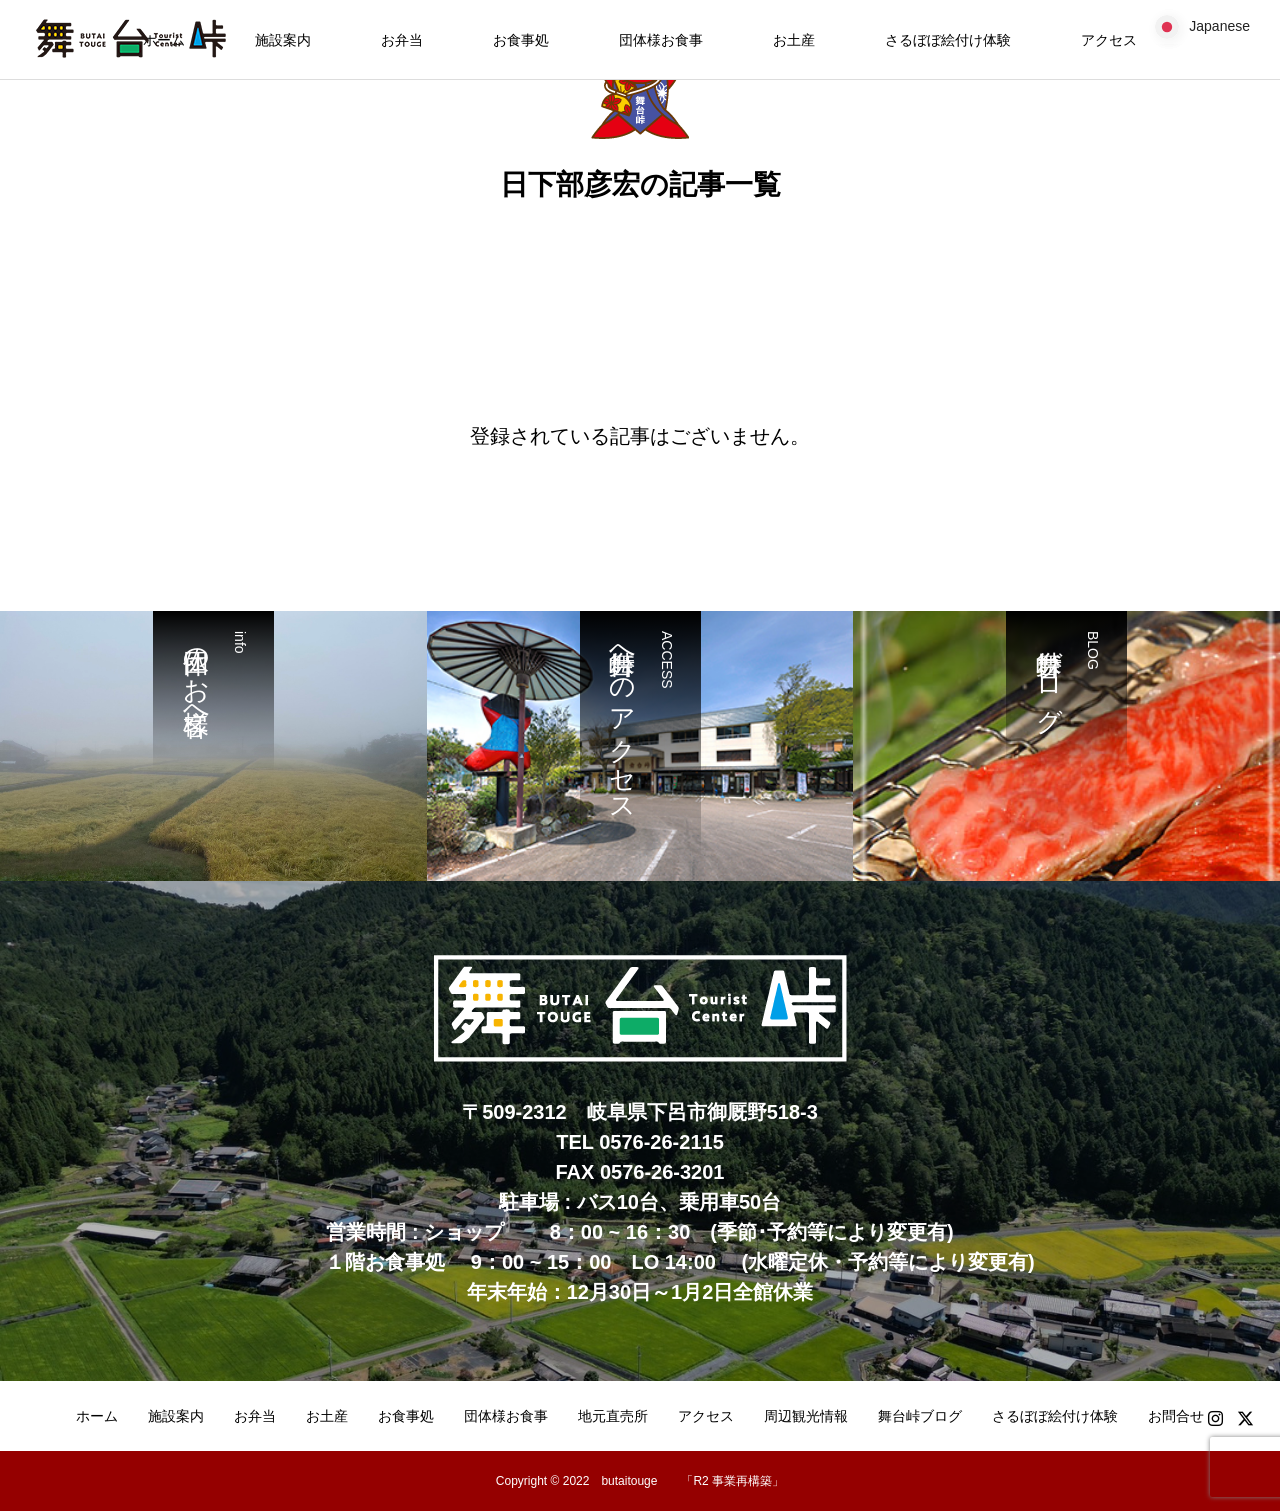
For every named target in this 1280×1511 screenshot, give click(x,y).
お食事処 (521, 40)
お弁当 (402, 40)
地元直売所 (613, 1416)
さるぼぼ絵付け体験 (948, 40)
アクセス (1109, 40)
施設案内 (283, 40)
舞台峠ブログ (920, 1416)
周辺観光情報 (806, 1416)
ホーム (97, 1416)
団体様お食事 (661, 40)
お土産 (794, 40)
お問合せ (1176, 1416)
